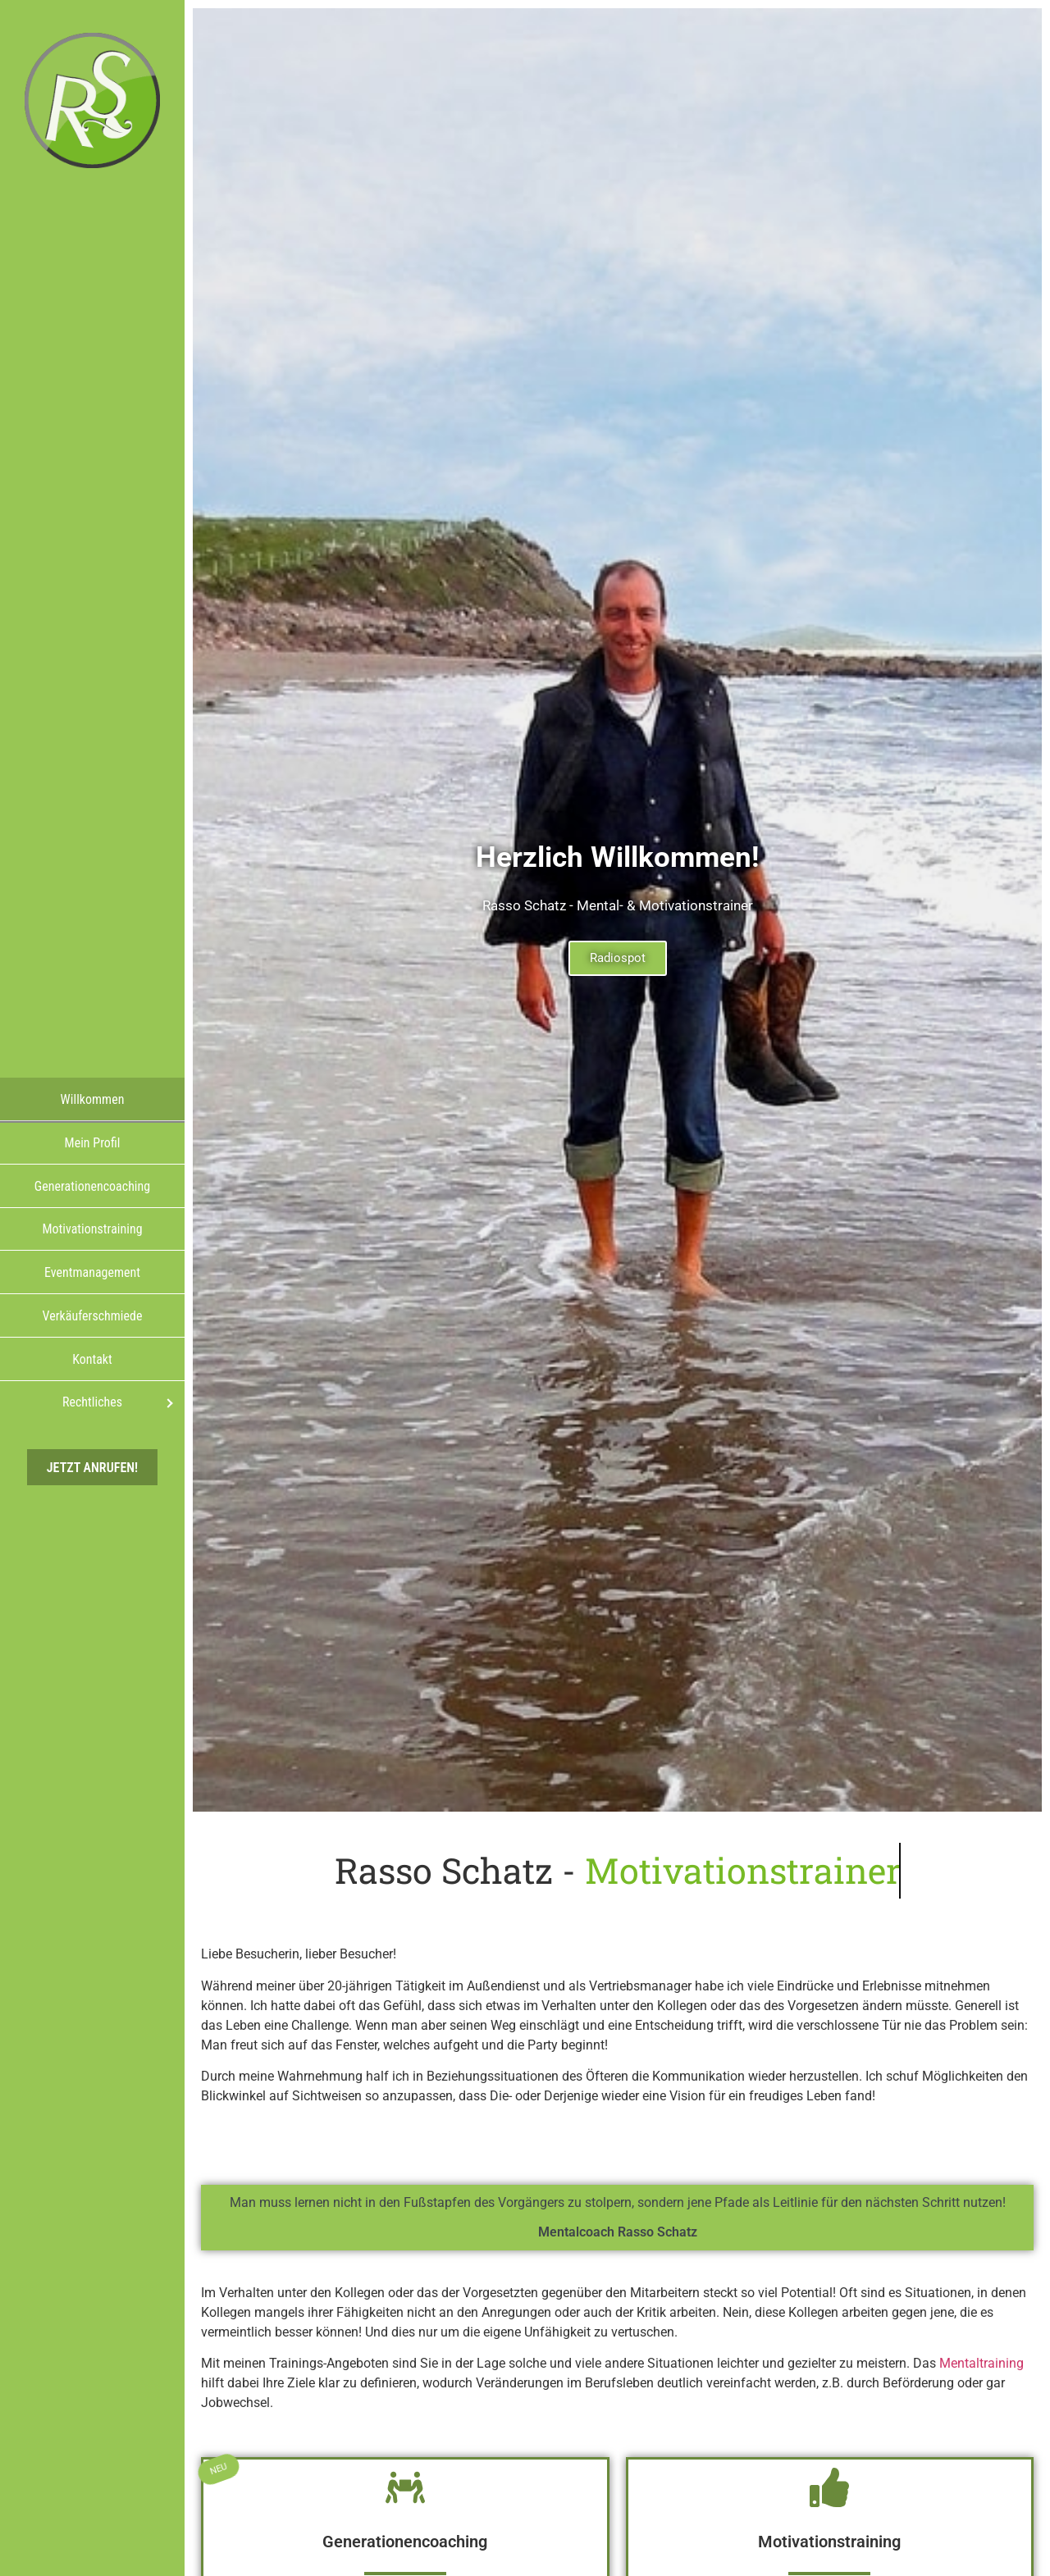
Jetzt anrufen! (92, 1467)
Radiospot (618, 958)
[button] (1014, 2540)
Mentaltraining (981, 2363)
